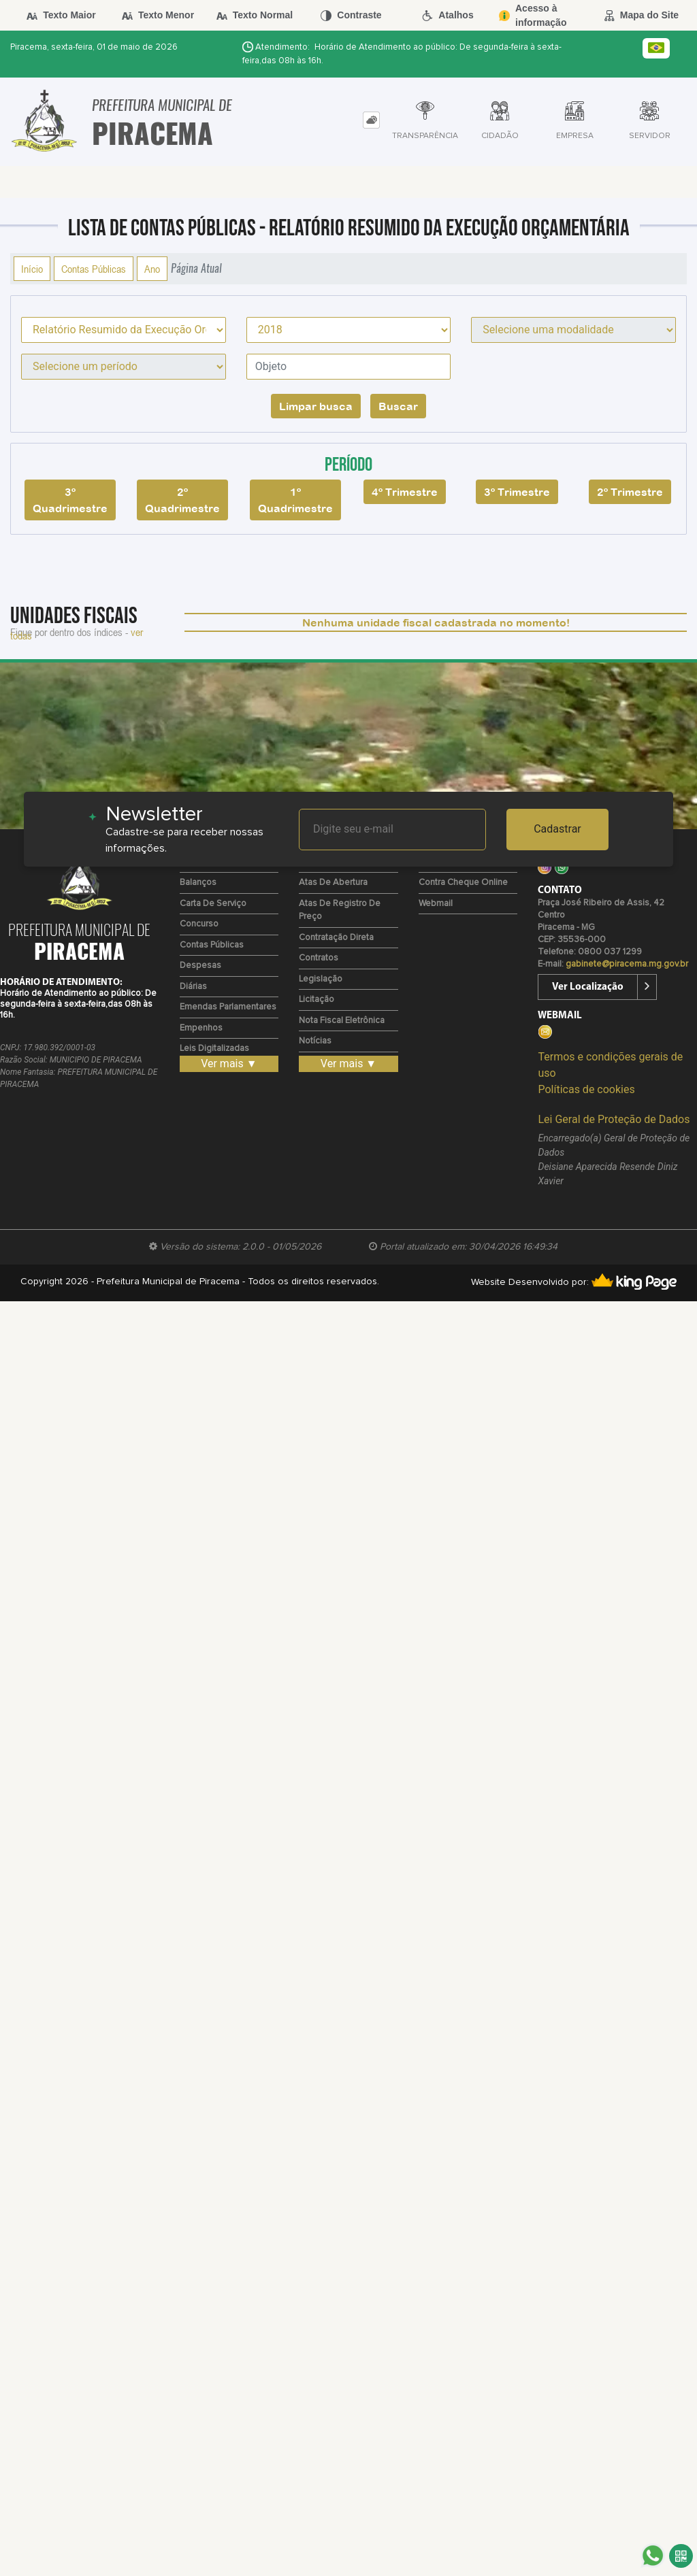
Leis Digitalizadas (214, 1048)
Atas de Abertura (333, 882)
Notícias (315, 1041)
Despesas (200, 965)
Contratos (318, 958)
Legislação (320, 979)
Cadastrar (557, 828)
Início (32, 268)
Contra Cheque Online (463, 882)
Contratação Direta (336, 937)
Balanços (198, 882)
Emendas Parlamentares (228, 1007)
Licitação (316, 999)
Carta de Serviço (213, 903)
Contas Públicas (93, 268)
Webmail (436, 903)
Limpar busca (316, 406)
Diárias (193, 986)
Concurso (199, 924)
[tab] (371, 120)
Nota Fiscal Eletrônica (342, 1020)
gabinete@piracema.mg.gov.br (627, 964)
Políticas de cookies (586, 1089)
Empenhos (201, 1028)
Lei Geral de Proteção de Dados (614, 1119)
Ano (152, 268)
